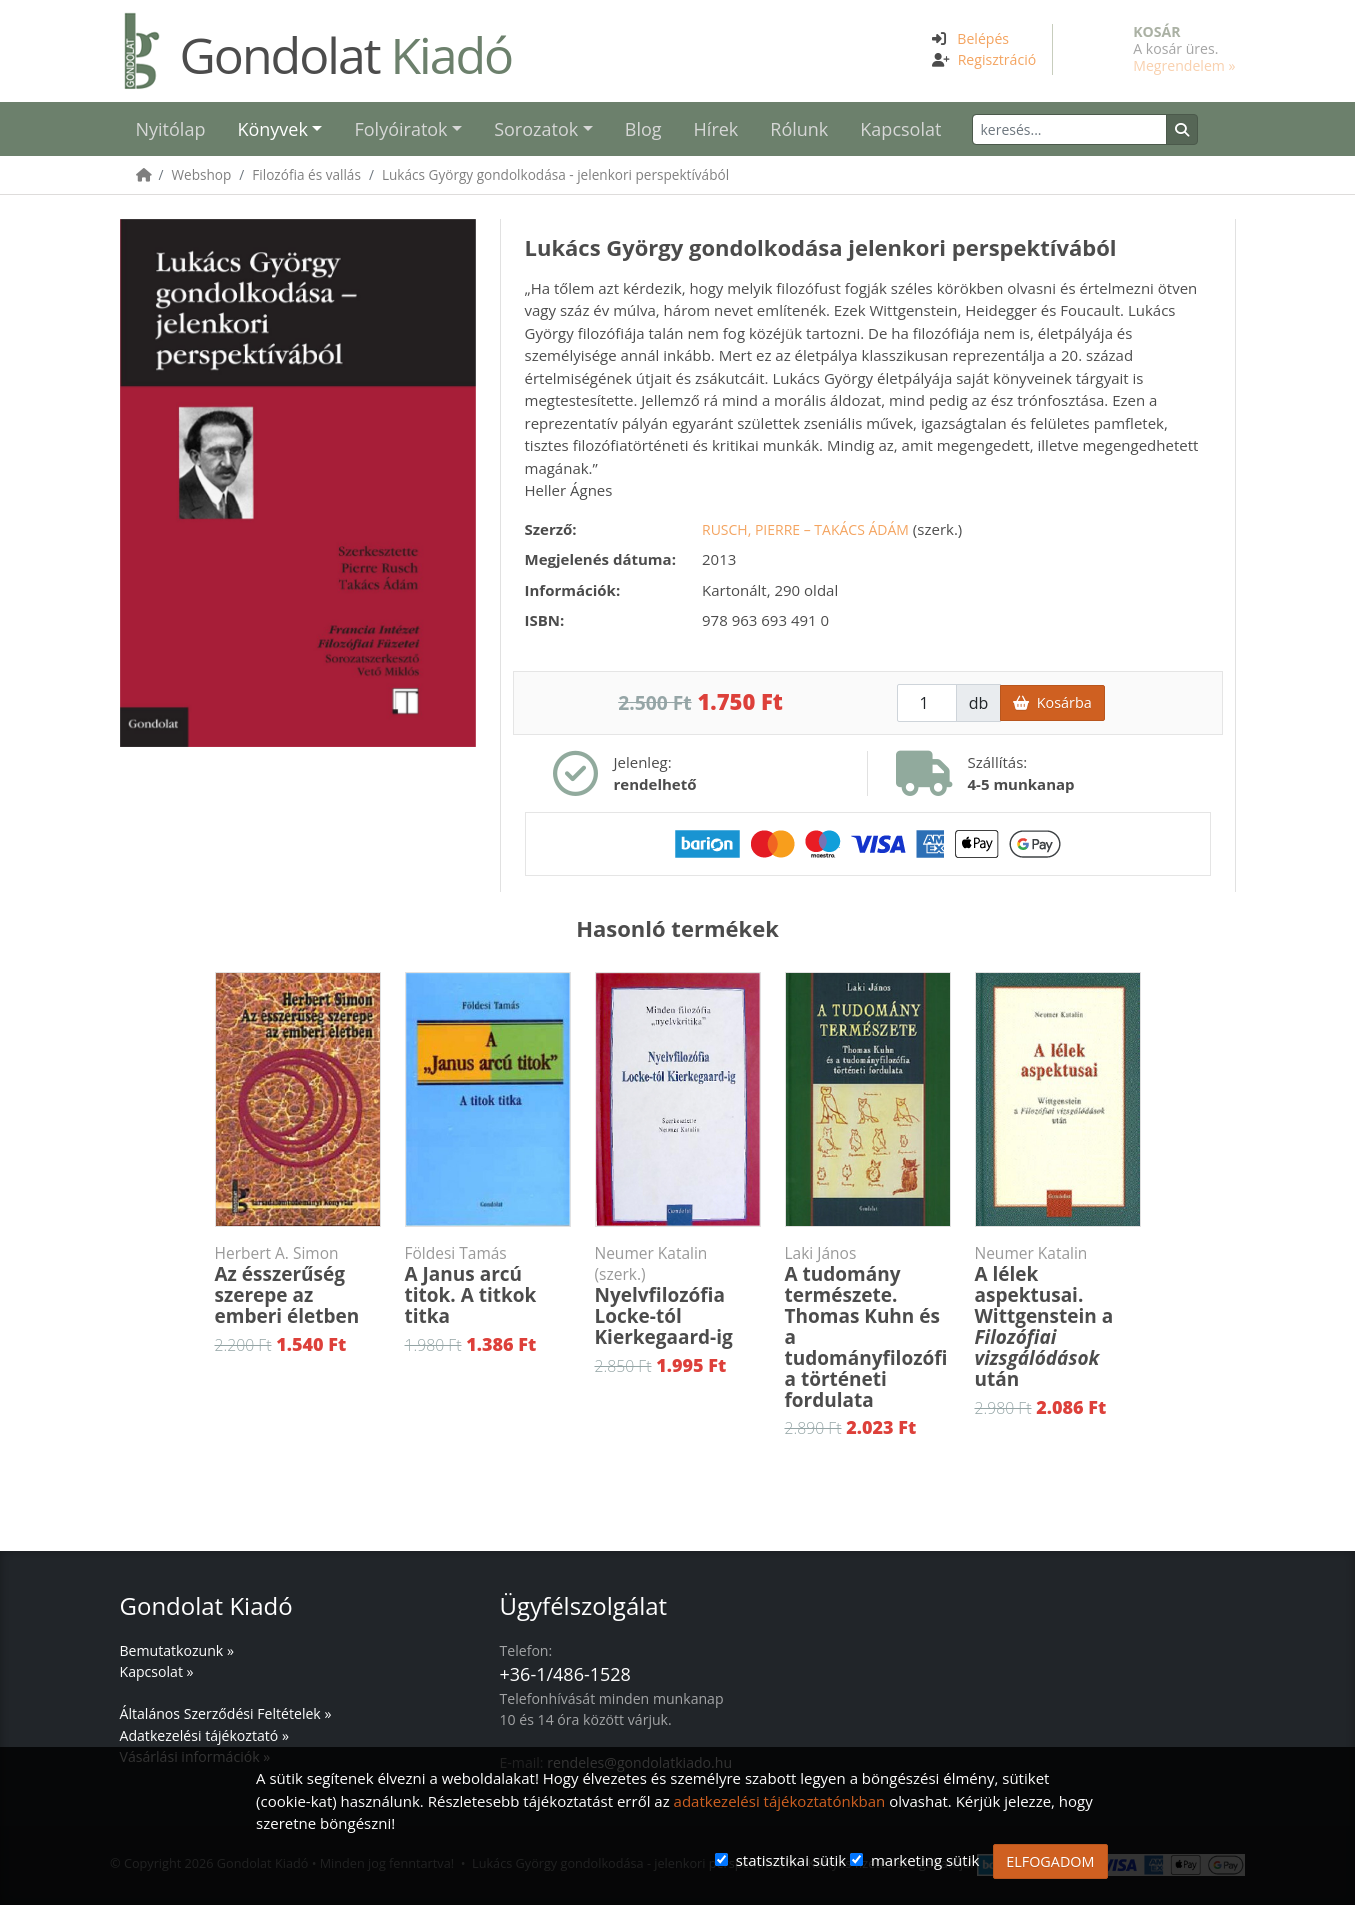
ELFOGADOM (1050, 1861)
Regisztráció (997, 59)
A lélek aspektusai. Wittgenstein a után (1058, 1317)
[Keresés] (1069, 129)
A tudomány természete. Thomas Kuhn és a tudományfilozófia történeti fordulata (868, 1327)
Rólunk (799, 129)
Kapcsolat (900, 129)
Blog (643, 129)
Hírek (716, 129)
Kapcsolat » (157, 1671)
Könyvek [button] (272, 129)
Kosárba (1052, 702)
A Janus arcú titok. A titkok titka (488, 1286)
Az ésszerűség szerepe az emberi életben (298, 1286)
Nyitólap (171, 129)
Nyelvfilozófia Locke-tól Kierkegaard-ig (678, 1296)
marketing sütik (925, 1860)
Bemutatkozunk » (177, 1650)
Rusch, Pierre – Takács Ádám (805, 529)
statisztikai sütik (791, 1860)
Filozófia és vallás (306, 174)
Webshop (202, 174)
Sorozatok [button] (536, 129)
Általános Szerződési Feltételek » (226, 1713)
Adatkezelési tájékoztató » (204, 1735)
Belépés (983, 38)
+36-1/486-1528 (565, 1674)
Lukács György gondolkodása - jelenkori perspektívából (555, 174)
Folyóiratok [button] (400, 129)
